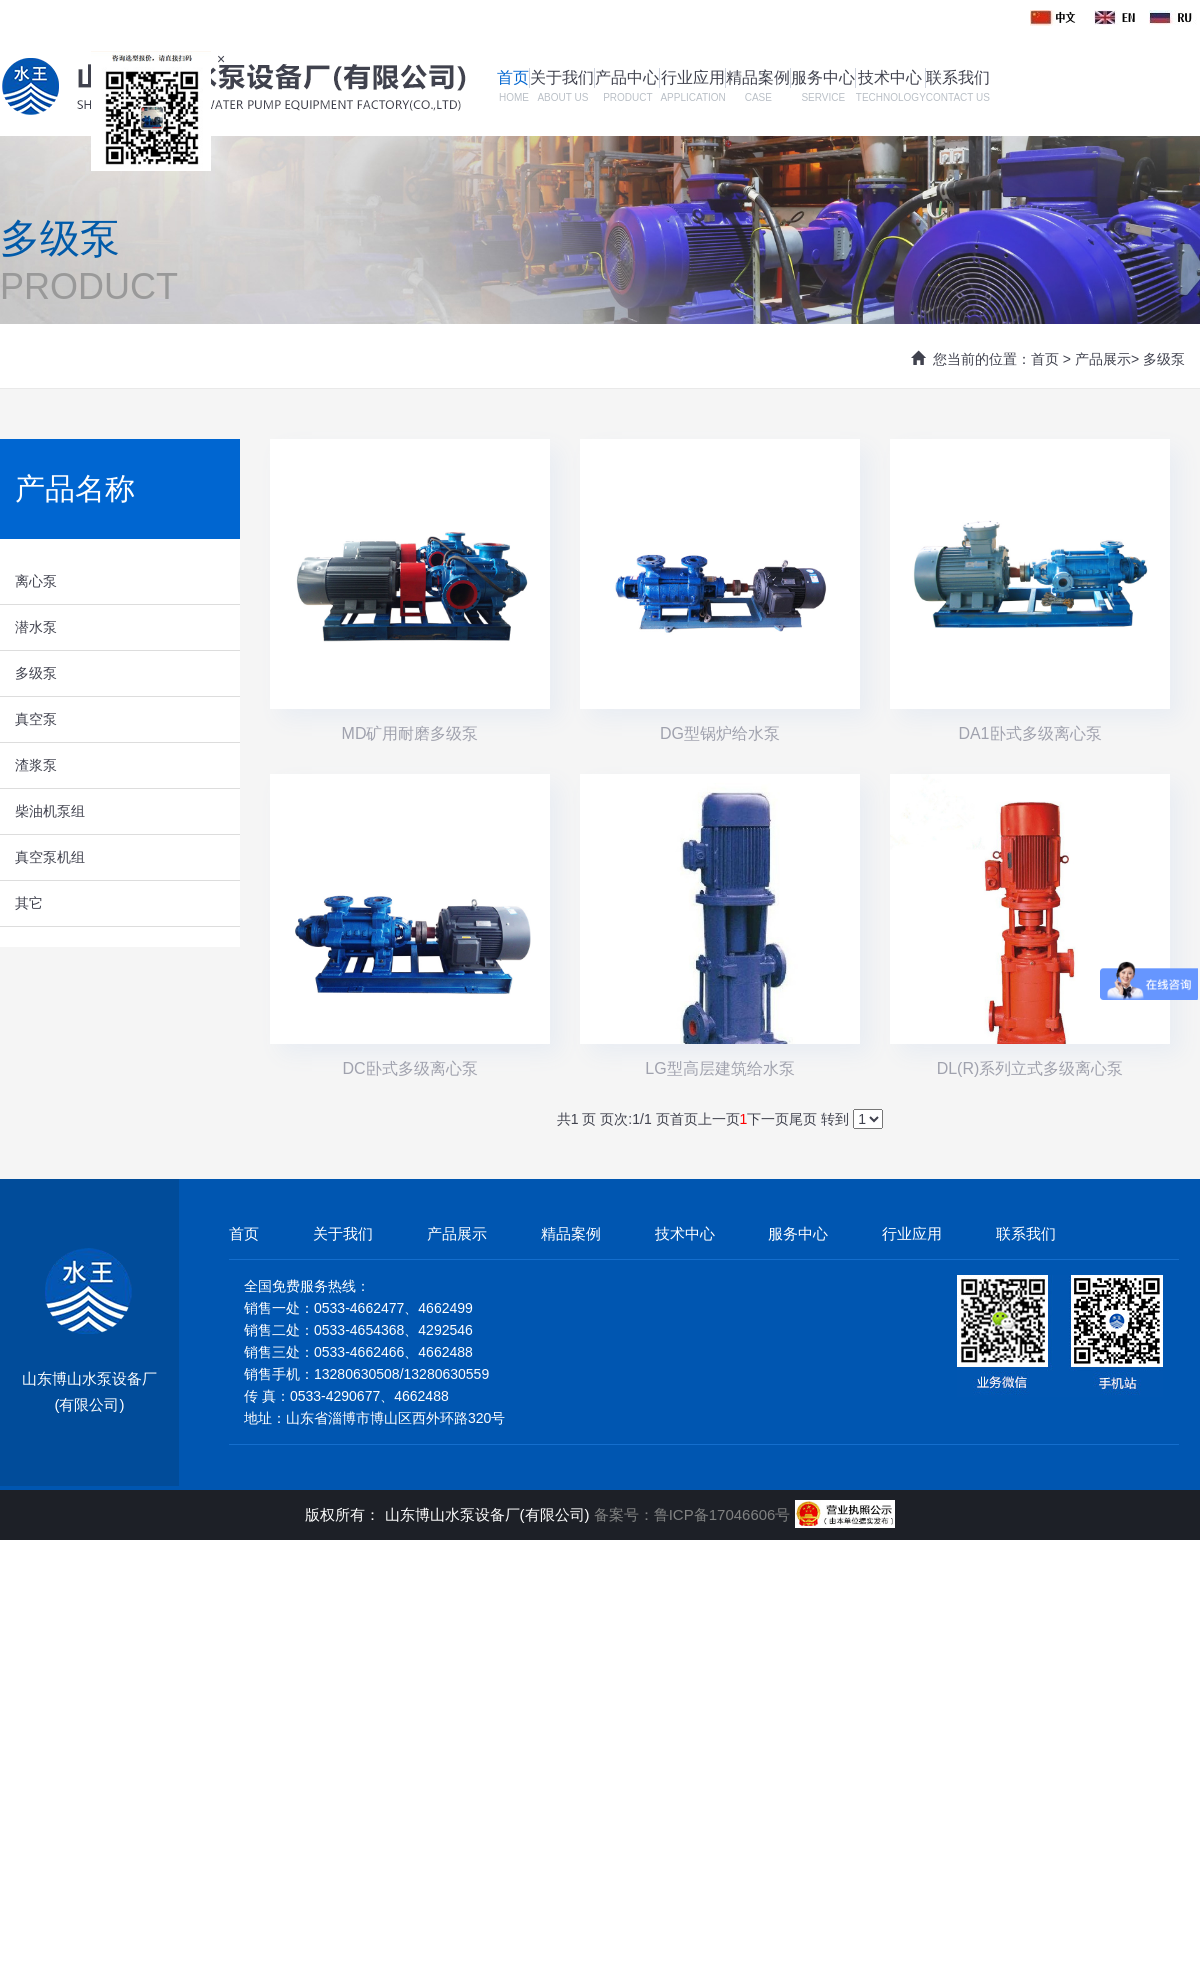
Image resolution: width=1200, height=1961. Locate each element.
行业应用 (693, 77)
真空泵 (36, 719)
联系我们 (958, 77)
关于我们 (562, 77)
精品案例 (758, 77)
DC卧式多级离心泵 (409, 1068)
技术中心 (890, 77)
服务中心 (823, 77)
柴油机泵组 (50, 811)
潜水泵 (36, 627)
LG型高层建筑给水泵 (719, 1068)
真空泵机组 (50, 857)
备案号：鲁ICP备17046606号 (694, 1514)
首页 (513, 77)
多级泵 (1164, 359)
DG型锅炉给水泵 (720, 733)
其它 (29, 903)
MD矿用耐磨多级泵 (410, 733)
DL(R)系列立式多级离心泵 (1030, 1068)
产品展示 (1103, 359)
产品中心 (627, 77)
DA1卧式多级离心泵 (1029, 733)
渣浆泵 (36, 765)
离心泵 (36, 581)
